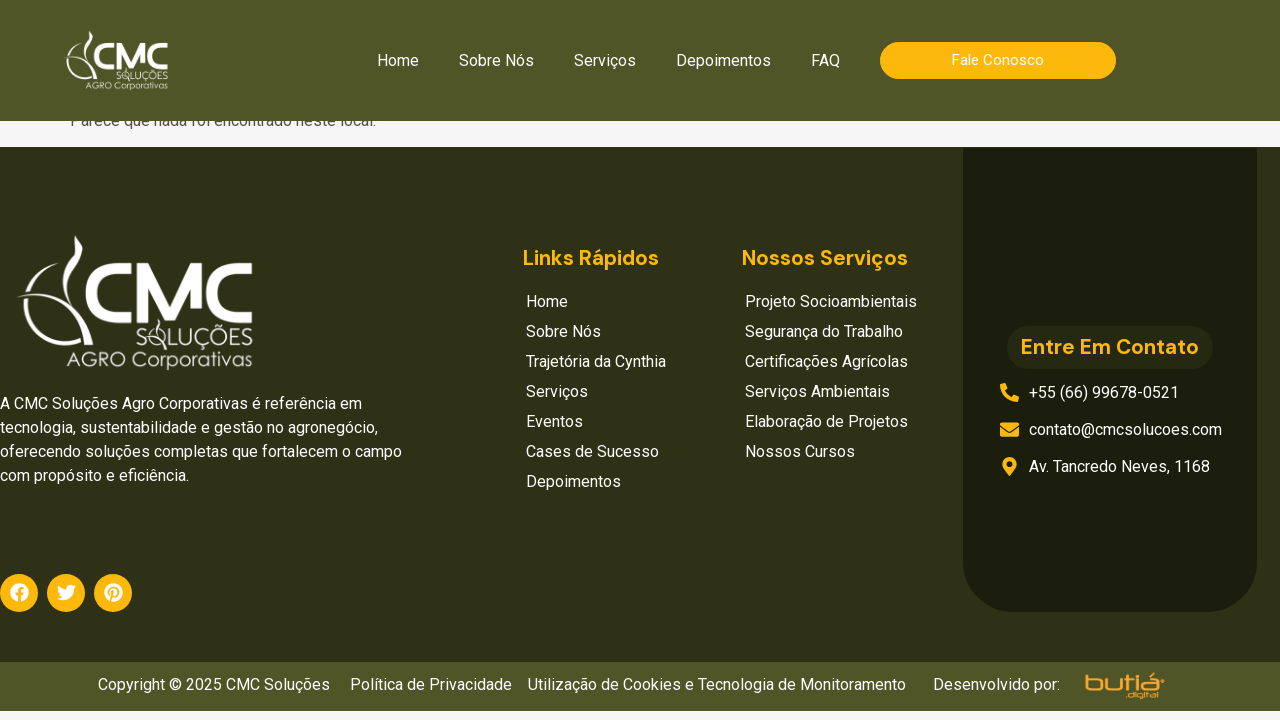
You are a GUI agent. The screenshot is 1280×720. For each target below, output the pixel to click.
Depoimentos (723, 60)
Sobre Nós (496, 60)
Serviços (605, 60)
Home (398, 60)
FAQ (825, 60)
